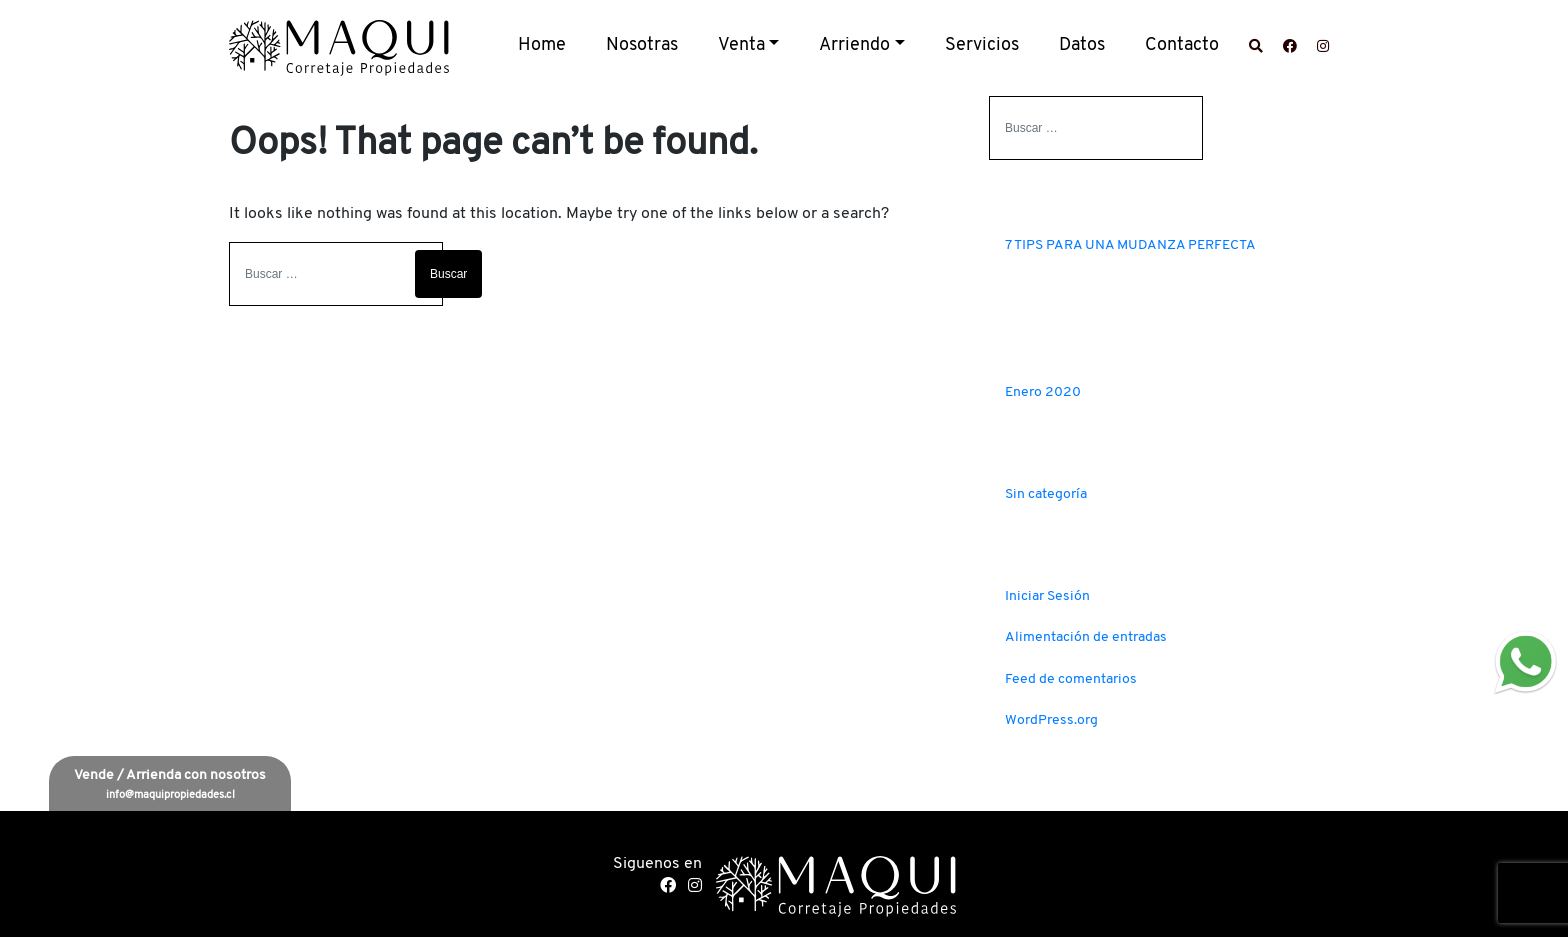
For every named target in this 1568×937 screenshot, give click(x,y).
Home (542, 45)
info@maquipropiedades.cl (170, 795)
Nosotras (642, 45)
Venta (741, 45)
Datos (1082, 45)
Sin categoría (1046, 494)
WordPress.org (1051, 720)
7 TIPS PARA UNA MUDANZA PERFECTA (1130, 245)
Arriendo (854, 45)
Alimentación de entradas (1086, 637)
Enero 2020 (1043, 392)
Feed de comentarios (1071, 679)
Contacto (1182, 45)
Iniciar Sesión (1047, 596)
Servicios (982, 45)
